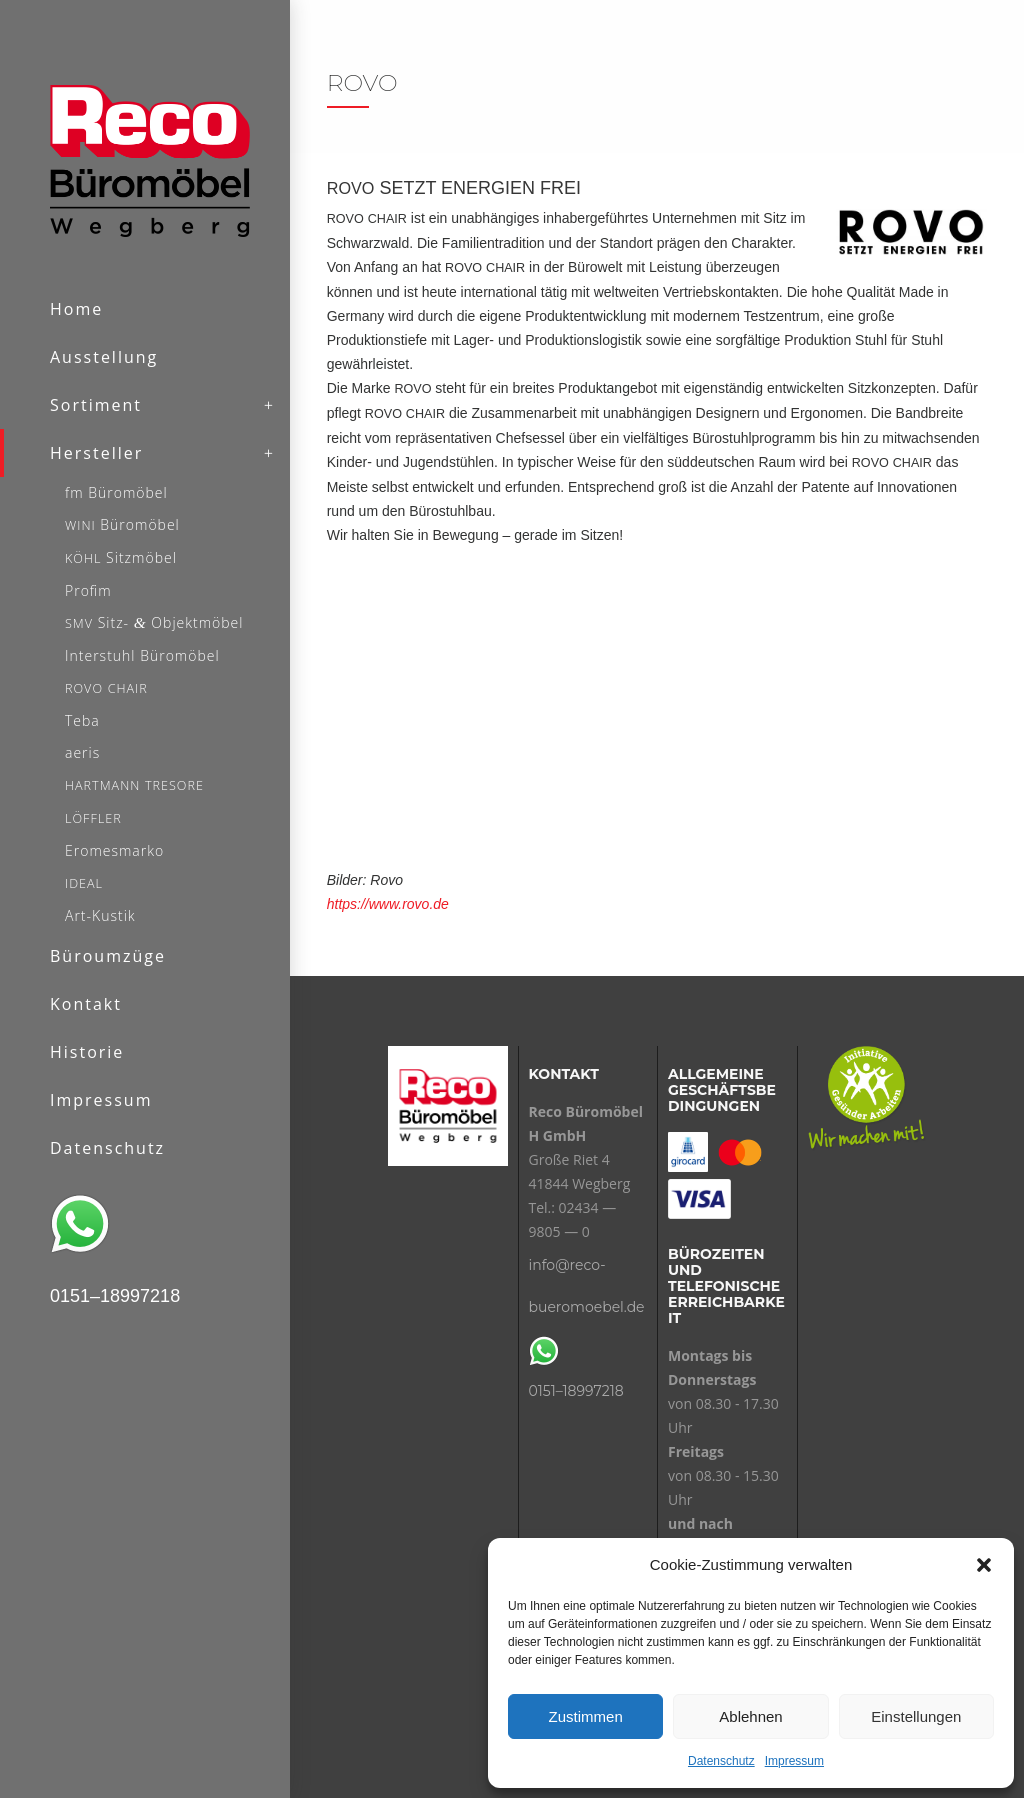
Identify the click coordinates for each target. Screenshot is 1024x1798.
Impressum (794, 1761)
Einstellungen (916, 1716)
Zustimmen (586, 1716)
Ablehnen (750, 1716)
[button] (984, 1565)
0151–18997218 (576, 1391)
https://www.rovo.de (388, 904)
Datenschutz (721, 1761)
